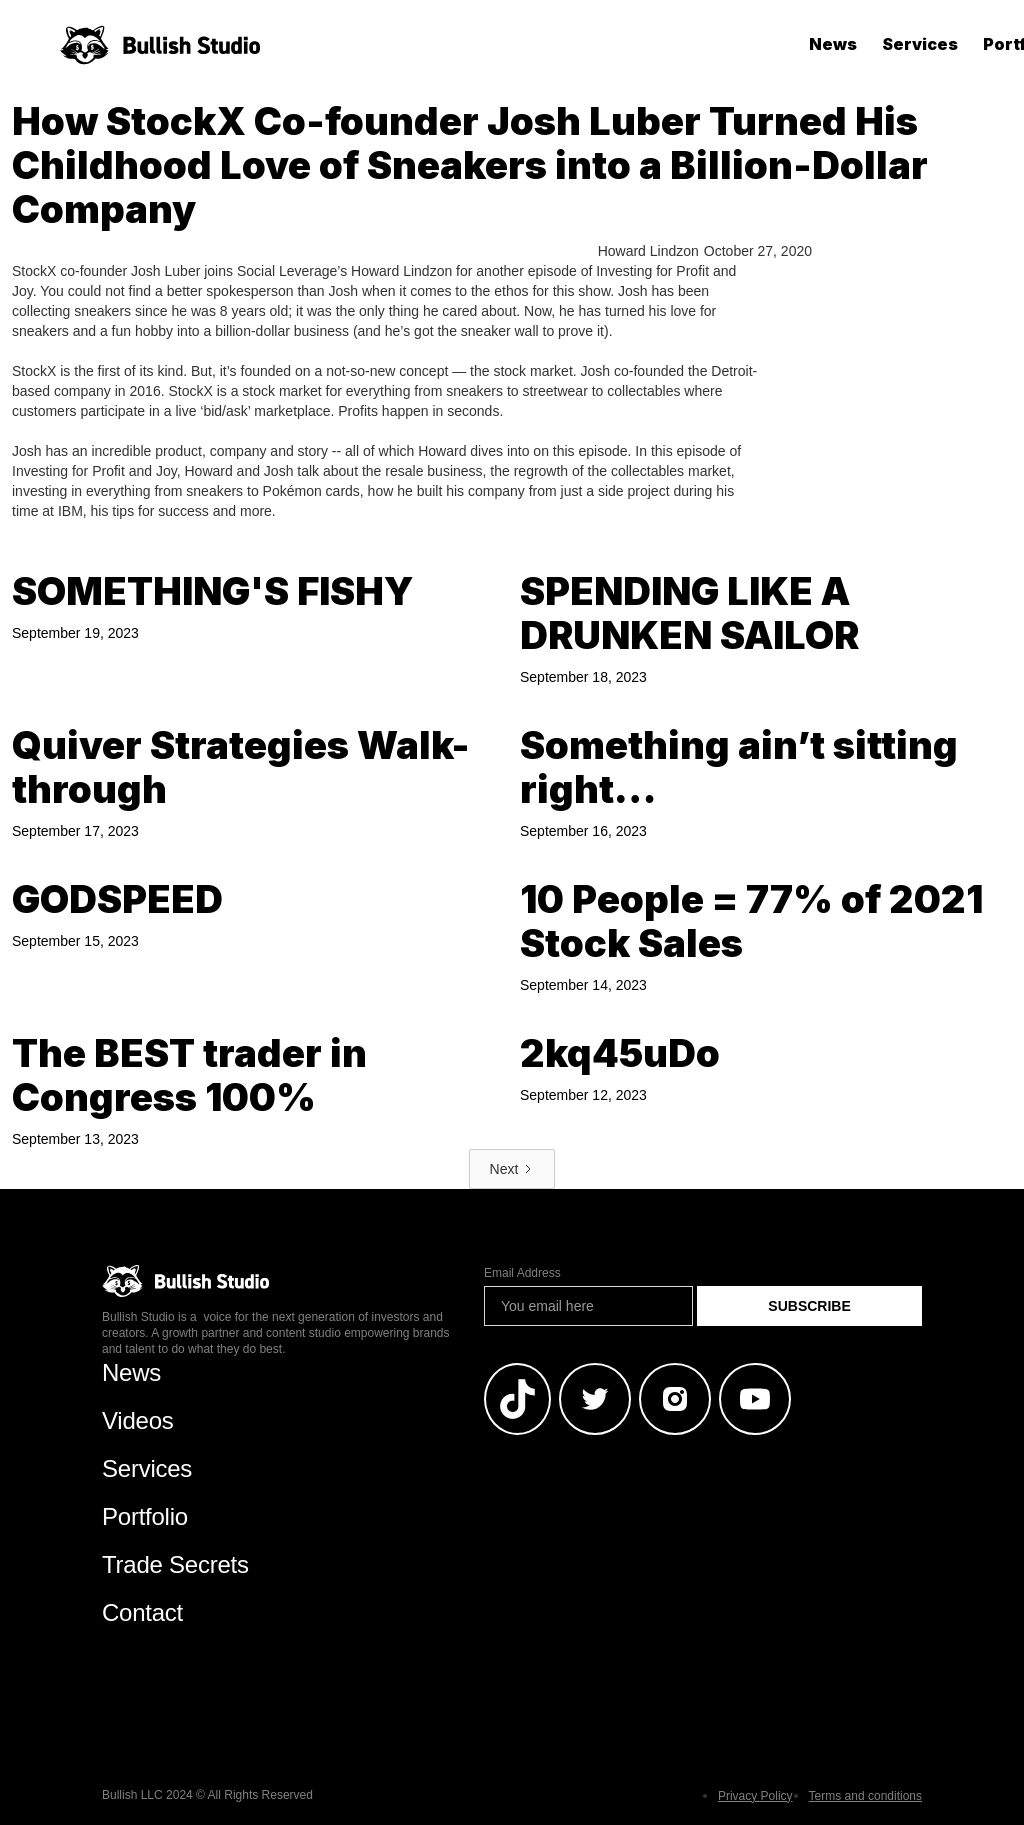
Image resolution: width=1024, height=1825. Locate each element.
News (833, 44)
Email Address (522, 1273)
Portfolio (145, 1516)
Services (920, 44)
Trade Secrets (175, 1564)
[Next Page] (512, 1169)
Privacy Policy (755, 1796)
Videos (138, 1420)
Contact (142, 1612)
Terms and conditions (865, 1796)
